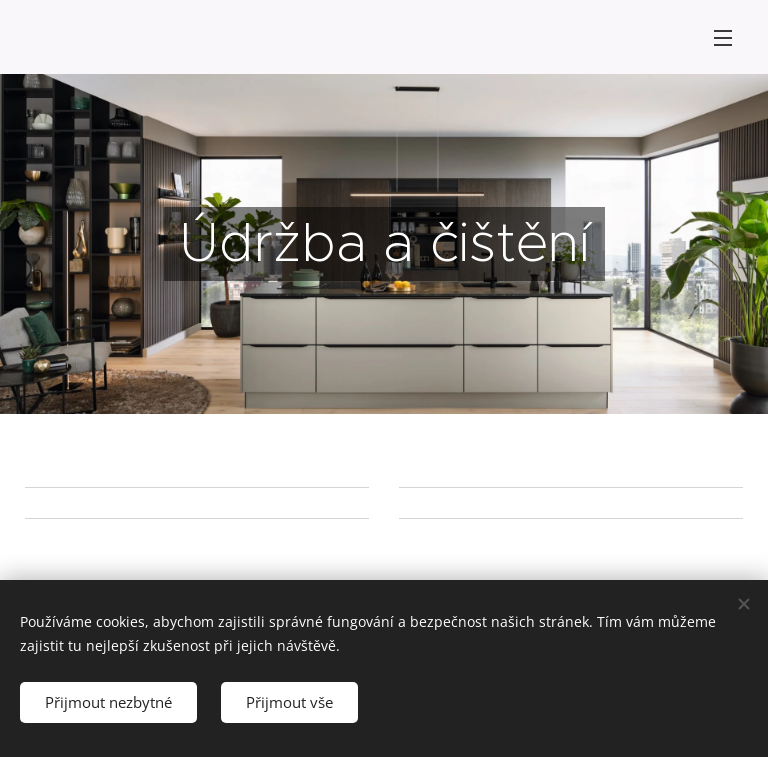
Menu (723, 38)
